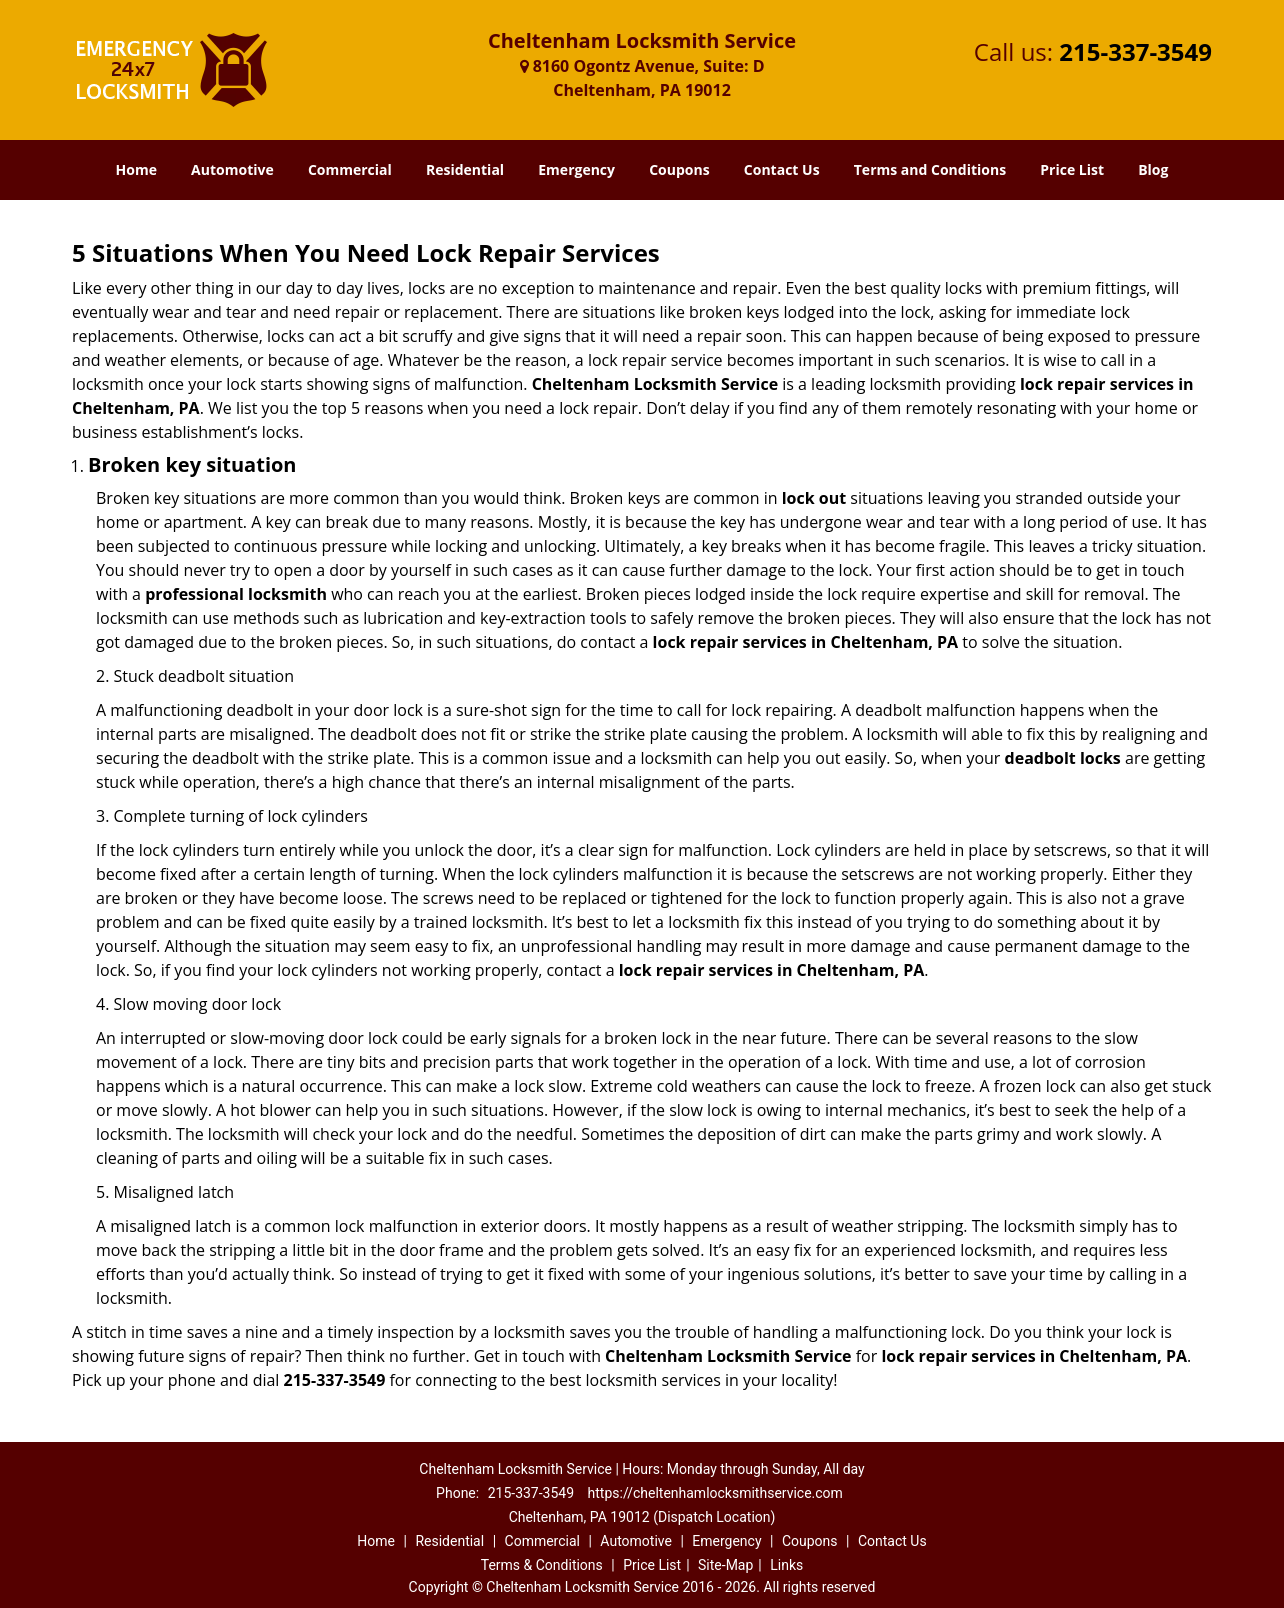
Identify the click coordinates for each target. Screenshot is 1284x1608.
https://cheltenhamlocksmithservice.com (715, 1493)
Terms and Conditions (930, 169)
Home (136, 169)
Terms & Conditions (542, 1565)
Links (786, 1565)
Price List (1072, 169)
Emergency (576, 169)
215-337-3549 (1135, 51)
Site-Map (725, 1565)
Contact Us (782, 169)
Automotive (232, 169)
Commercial (350, 169)
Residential (465, 169)
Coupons (679, 169)
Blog (1153, 169)
